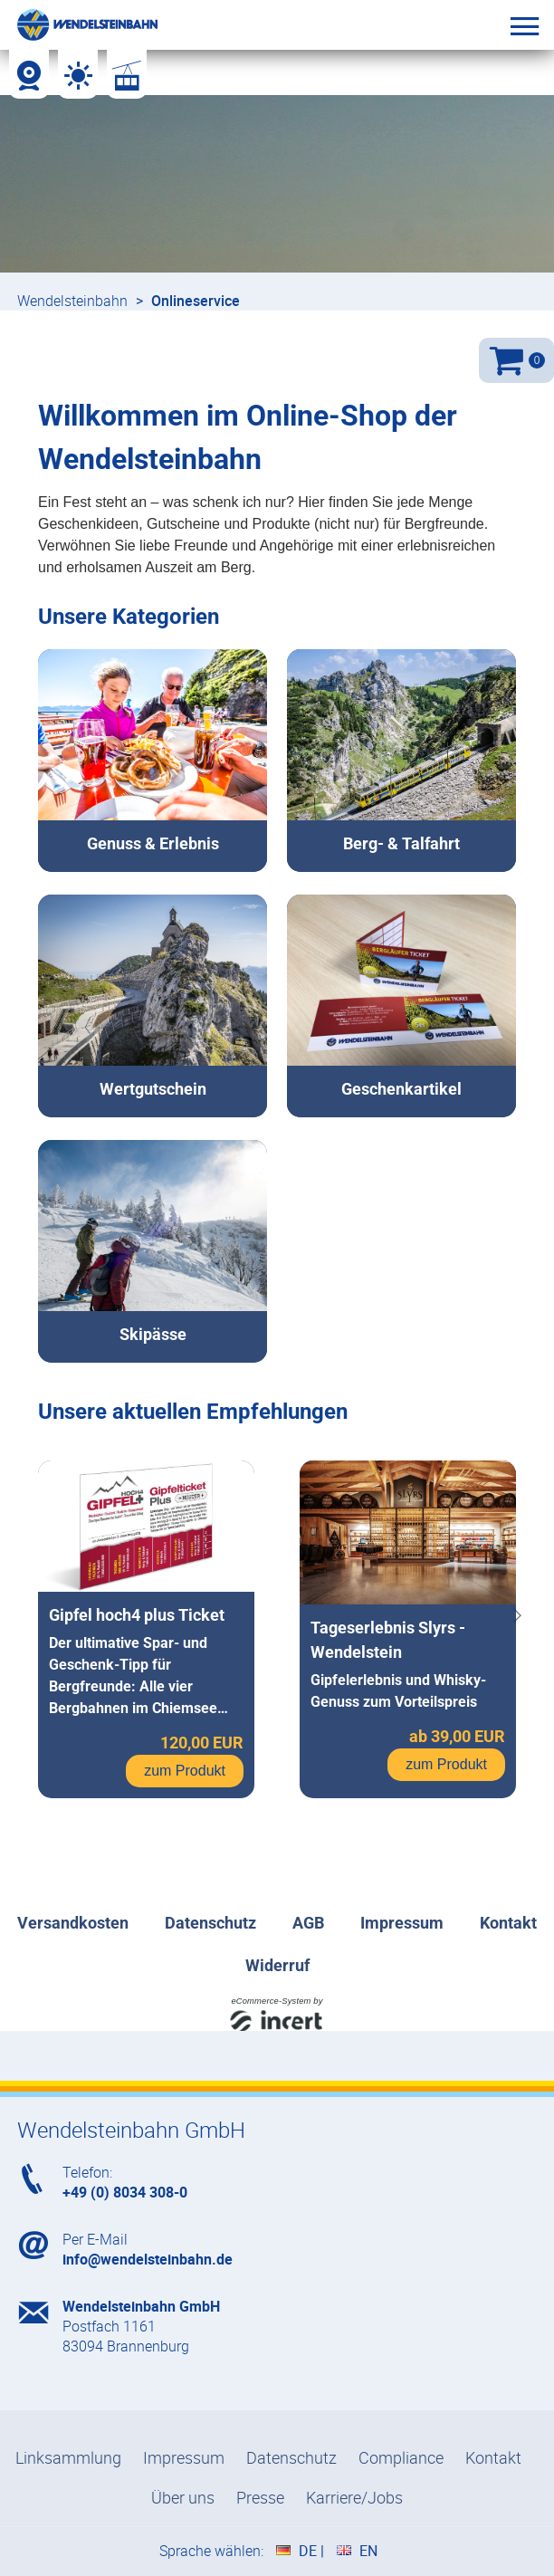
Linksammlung (68, 2457)
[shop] (277, 1171)
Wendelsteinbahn (72, 301)
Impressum (183, 2457)
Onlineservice (195, 301)
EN (368, 2551)
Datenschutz (291, 2457)
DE (308, 2551)
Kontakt (493, 2457)
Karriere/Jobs (354, 2497)
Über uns (183, 2497)
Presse (260, 2497)
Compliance (401, 2457)
